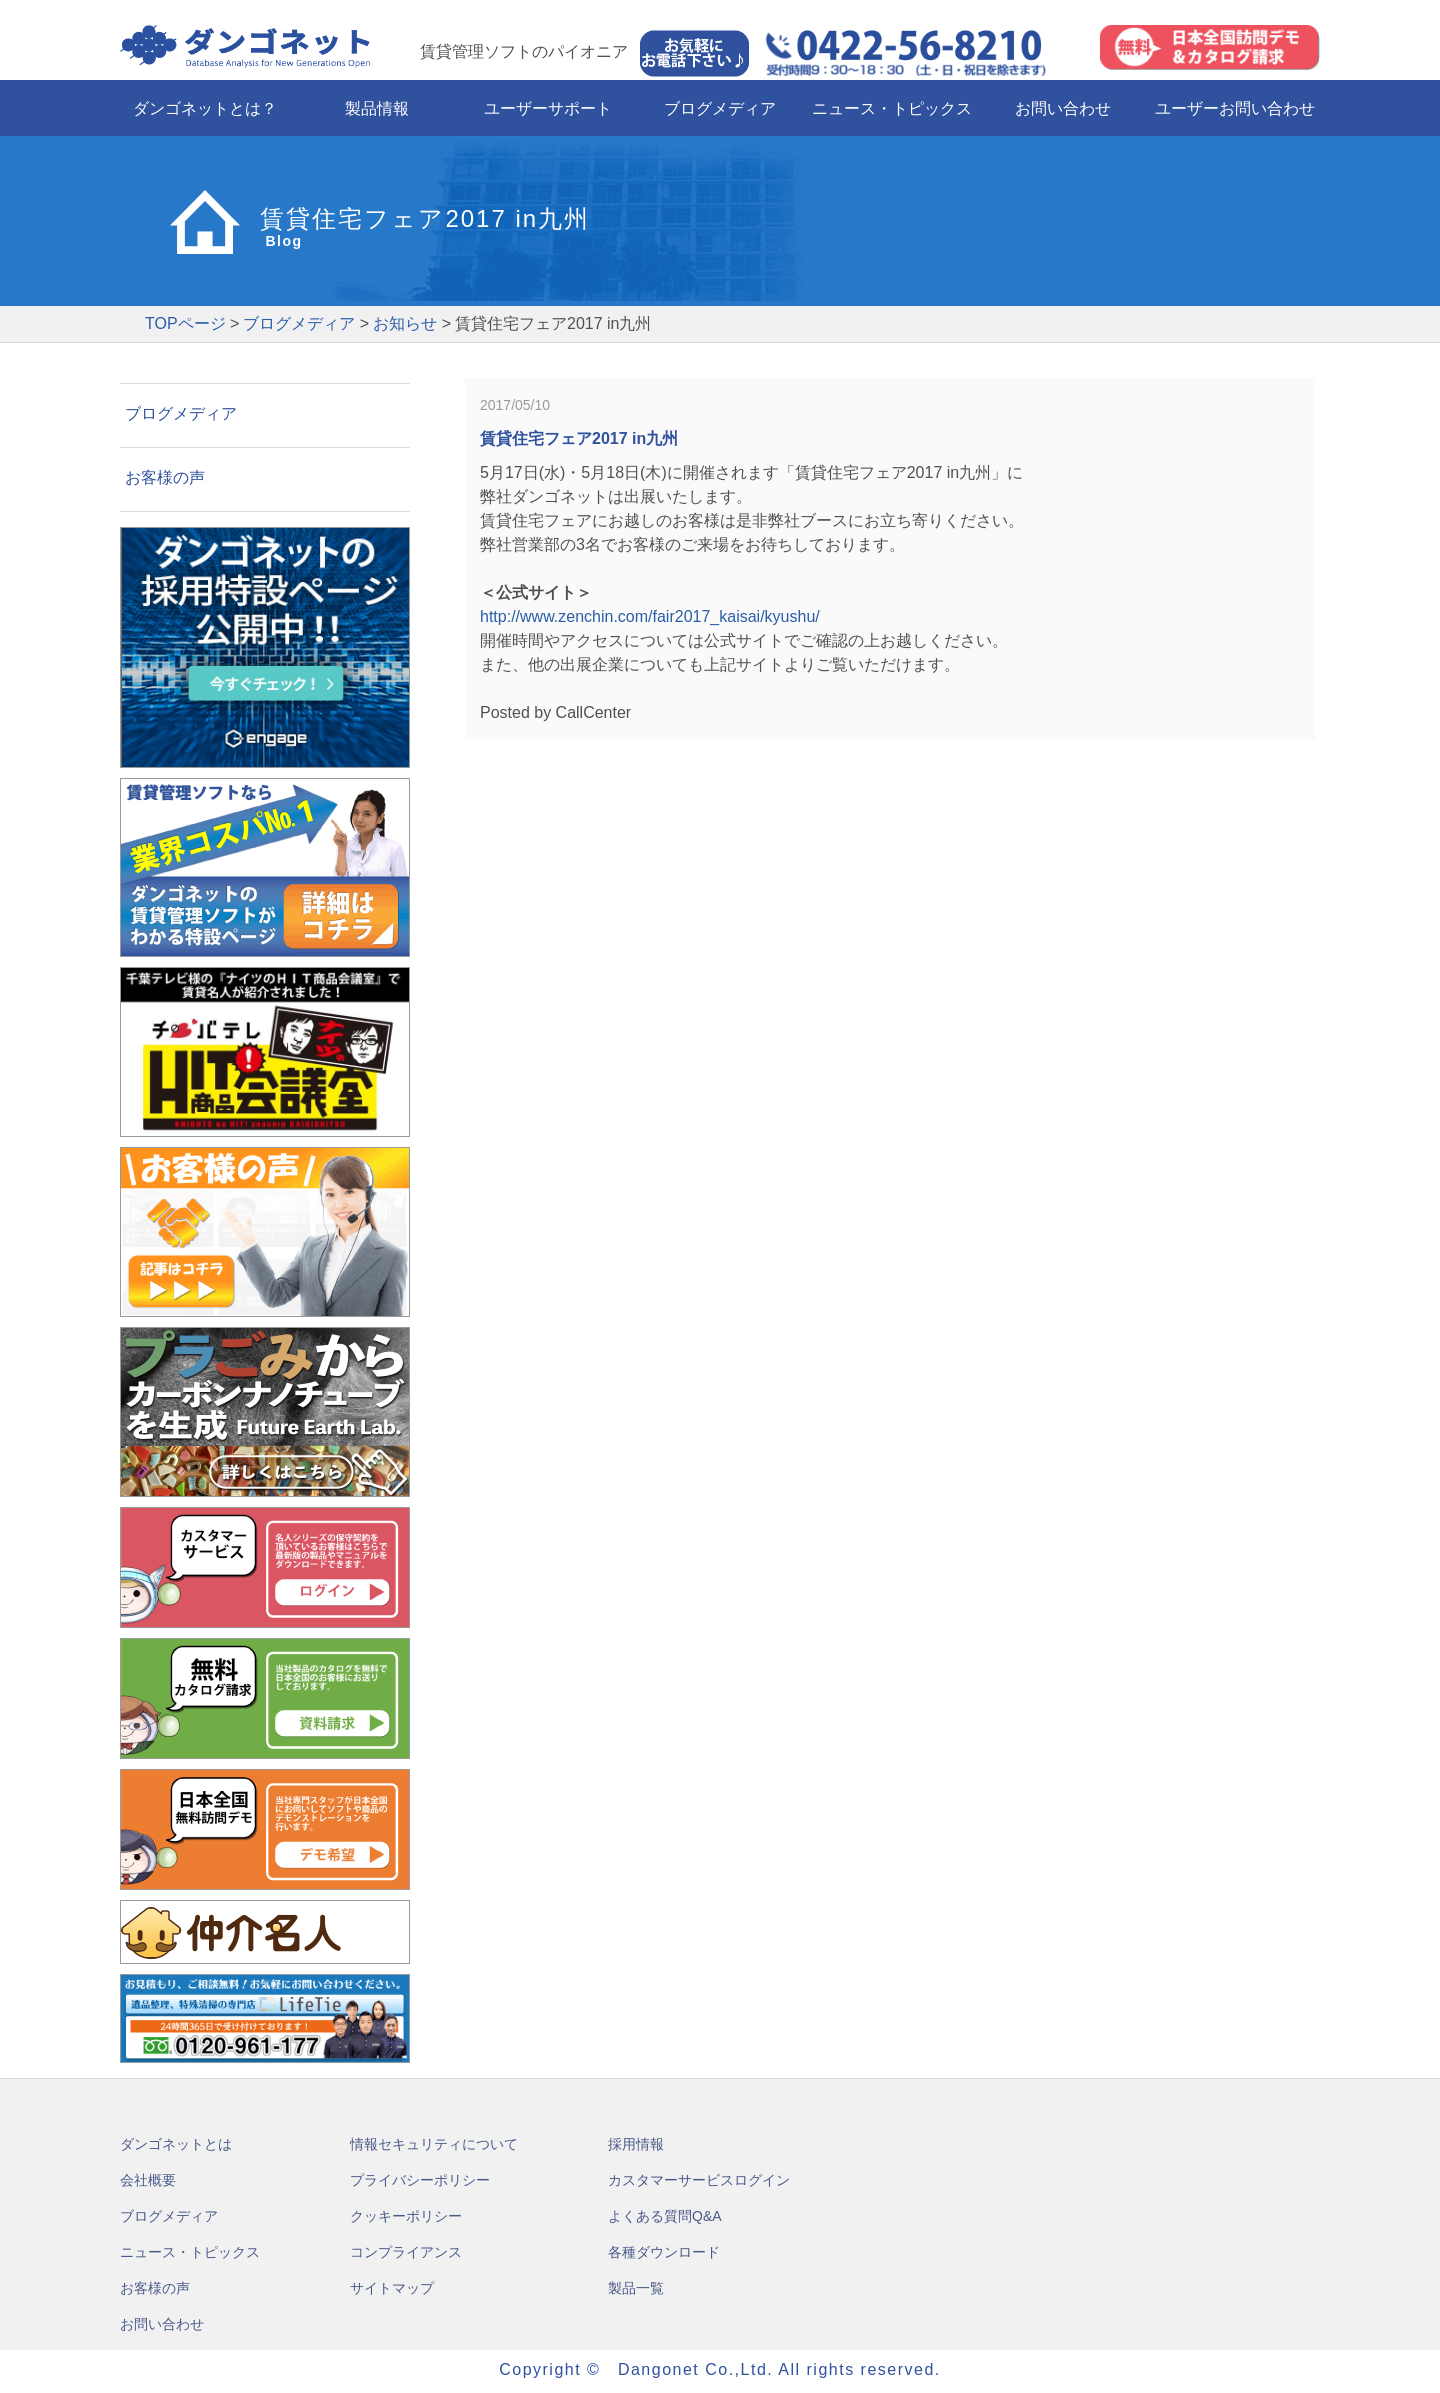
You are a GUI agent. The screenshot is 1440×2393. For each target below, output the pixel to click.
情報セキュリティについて (434, 2144)
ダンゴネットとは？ (205, 108)
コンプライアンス (406, 2252)
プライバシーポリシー (420, 2180)
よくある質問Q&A (665, 2216)
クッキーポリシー (406, 2216)
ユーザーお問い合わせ (1235, 108)
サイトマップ (392, 2288)
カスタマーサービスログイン (699, 2180)
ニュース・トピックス (892, 108)
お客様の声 (165, 477)
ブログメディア (720, 108)
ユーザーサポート (548, 108)
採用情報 (636, 2144)
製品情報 (377, 108)
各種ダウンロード (664, 2252)
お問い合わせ (1063, 108)
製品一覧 (636, 2288)
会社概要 (148, 2180)
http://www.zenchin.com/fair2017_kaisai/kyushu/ (650, 616)
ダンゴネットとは (176, 2144)
